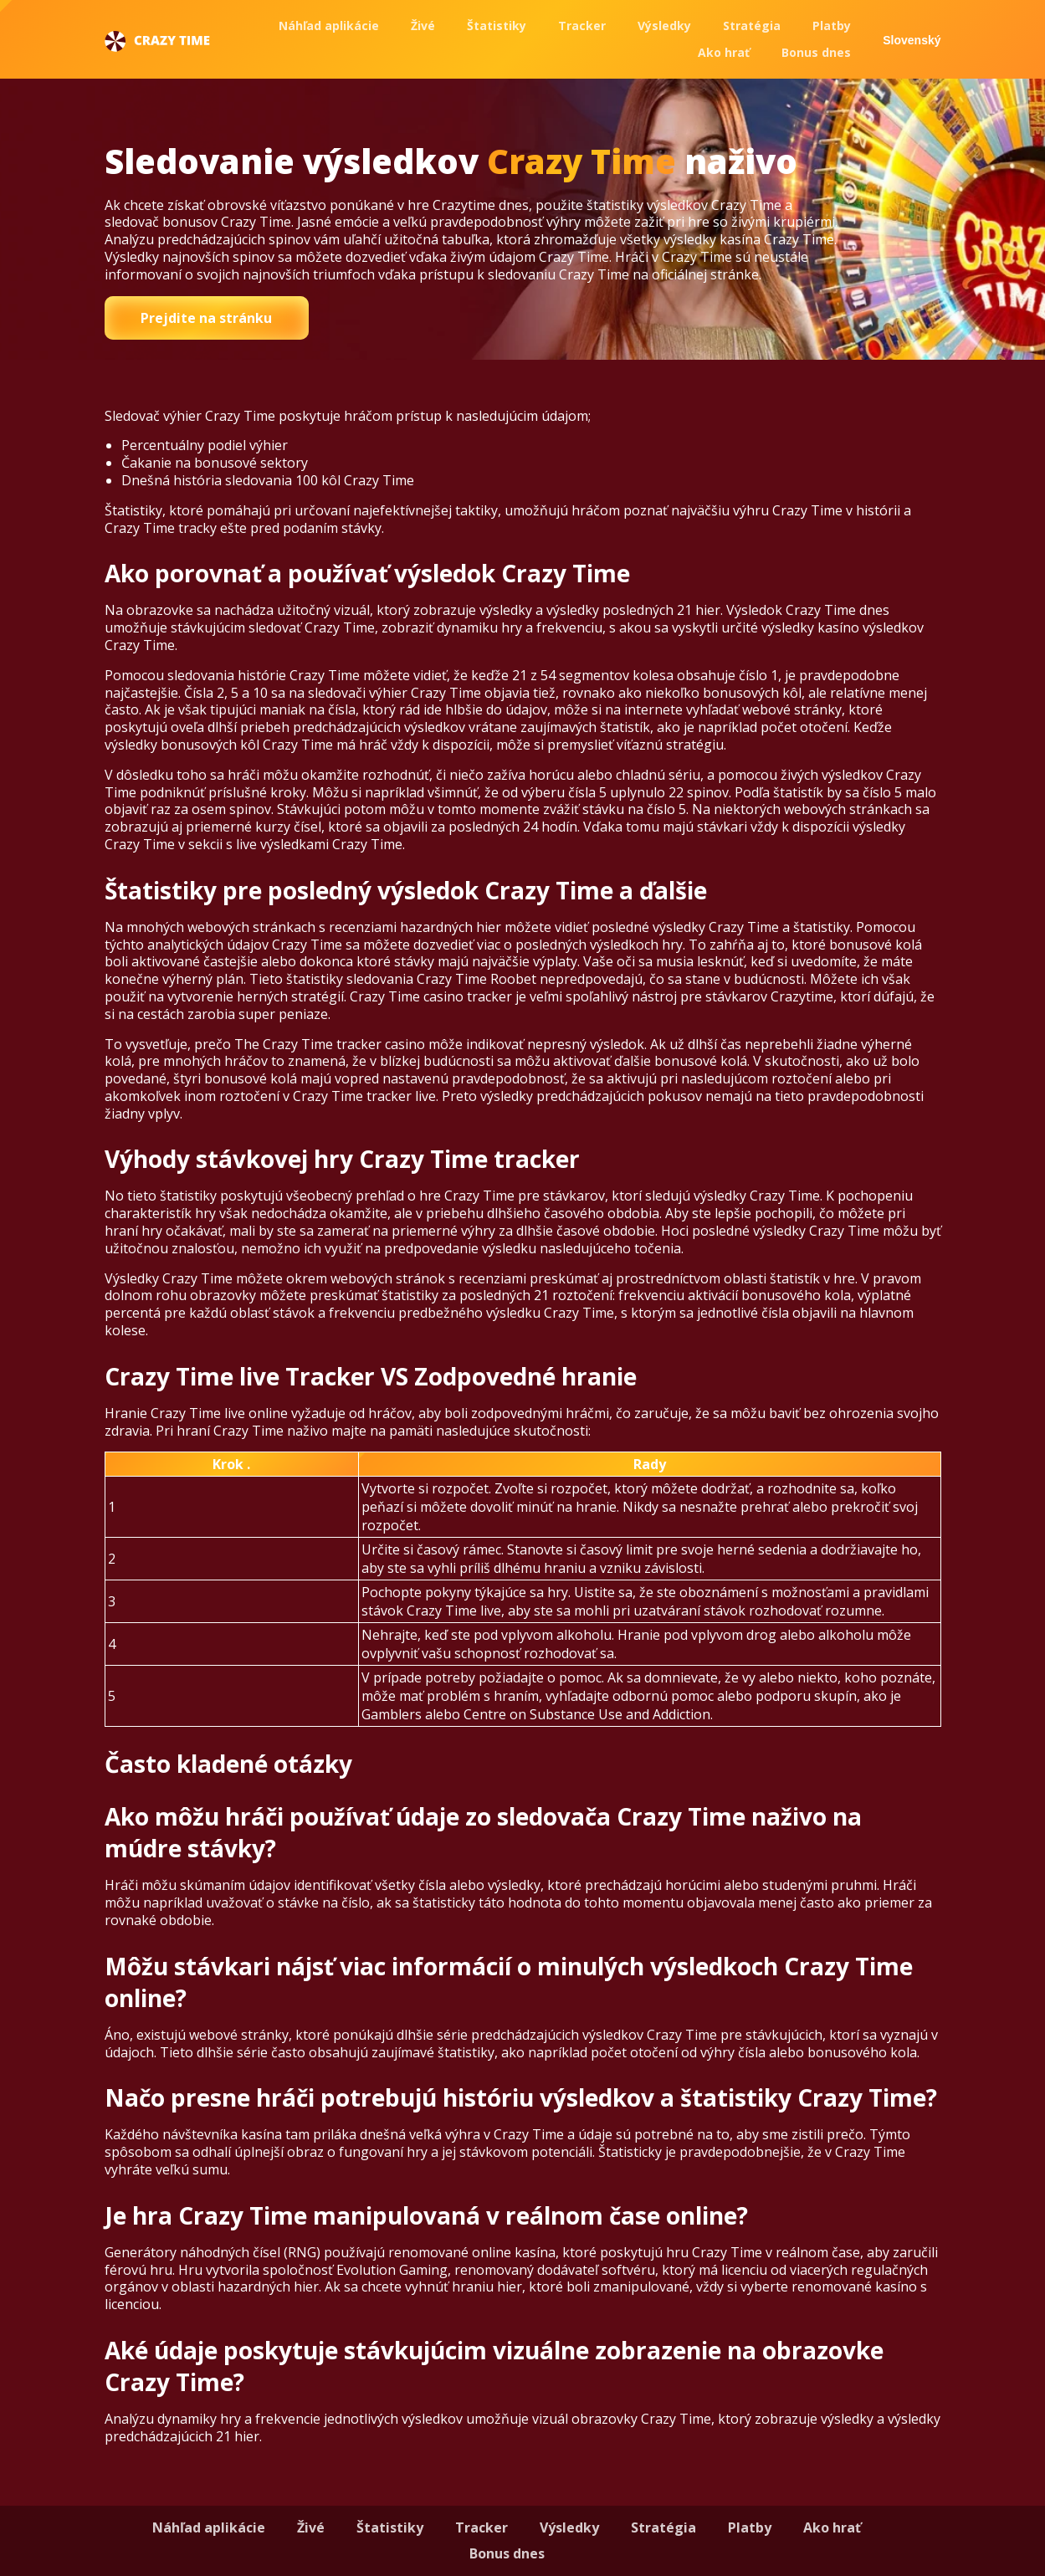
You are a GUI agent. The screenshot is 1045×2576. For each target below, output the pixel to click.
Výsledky (664, 25)
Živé (423, 25)
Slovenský (911, 40)
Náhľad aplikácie (329, 25)
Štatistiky (496, 25)
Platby (831, 25)
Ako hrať (724, 52)
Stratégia (752, 25)
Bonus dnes (816, 52)
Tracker (582, 25)
